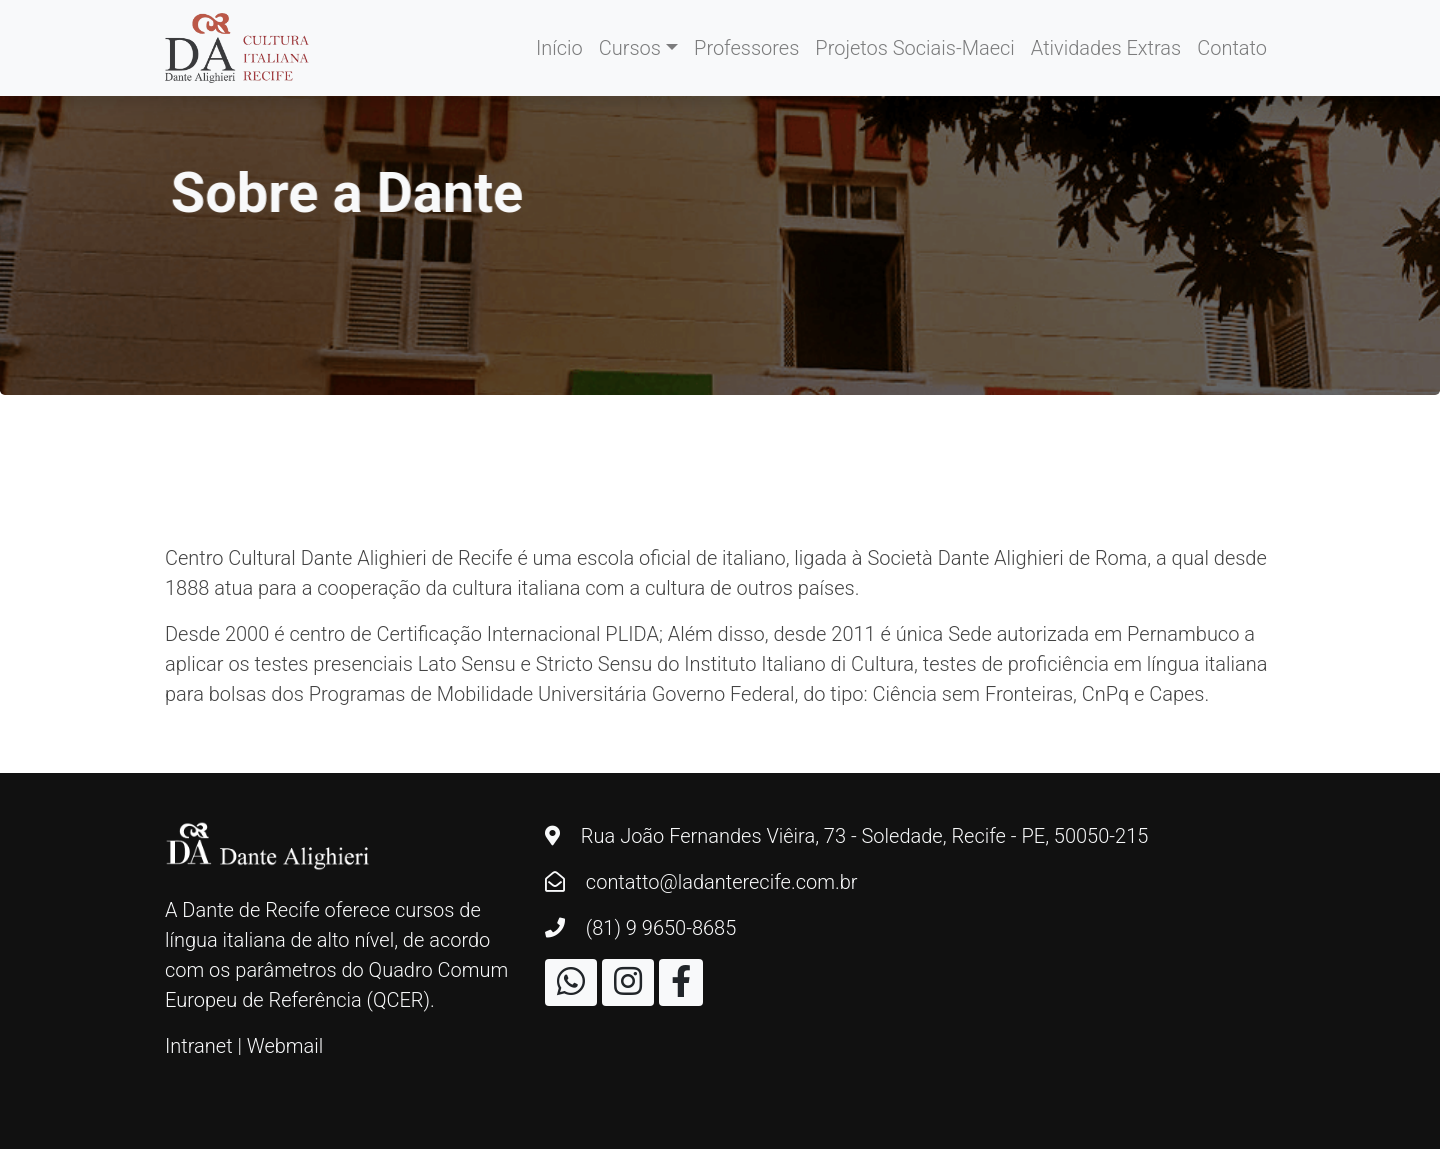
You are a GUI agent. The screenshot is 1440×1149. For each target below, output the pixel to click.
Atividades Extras (1106, 48)
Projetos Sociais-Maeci (914, 48)
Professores (746, 48)
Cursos (630, 48)
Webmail (285, 1046)
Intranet (199, 1046)
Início (559, 48)
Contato (1232, 48)
